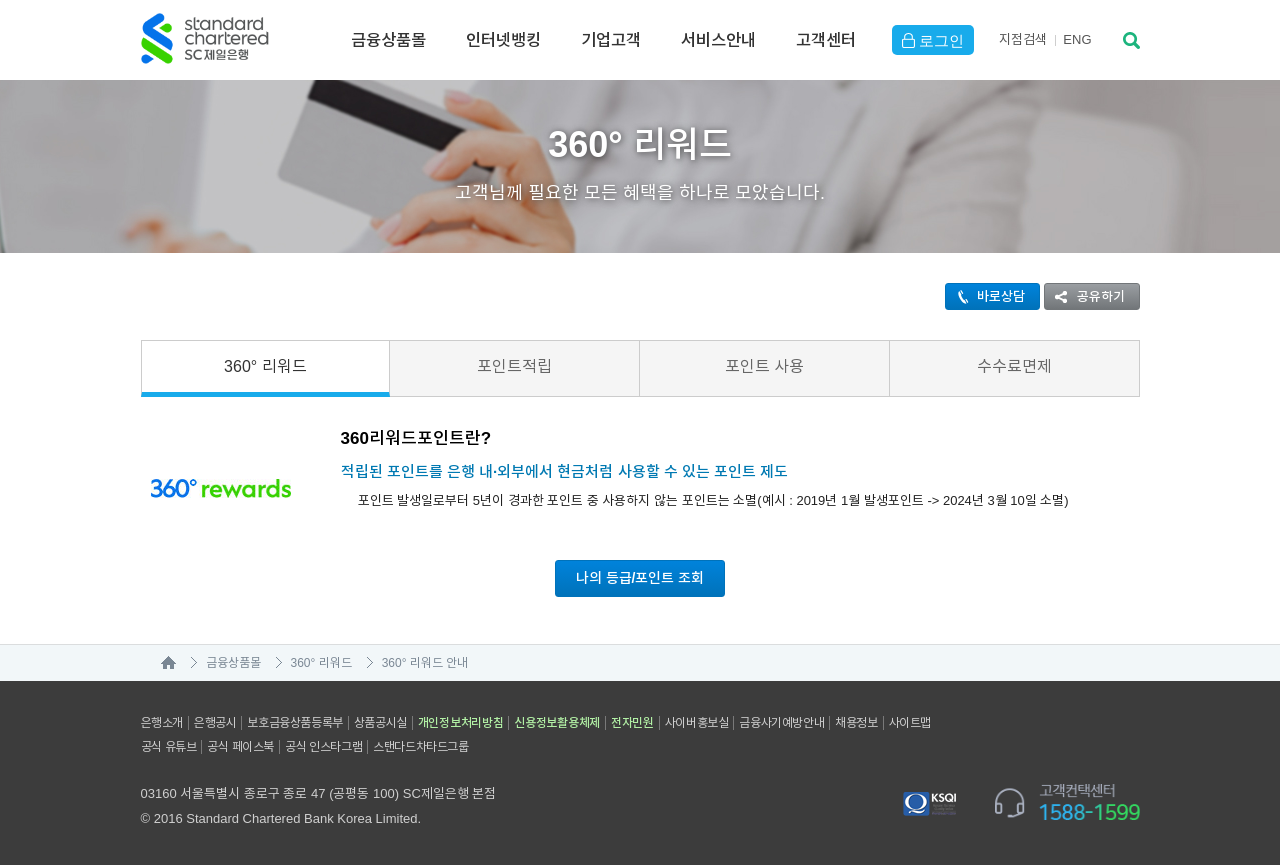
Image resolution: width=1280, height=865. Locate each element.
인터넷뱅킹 (503, 40)
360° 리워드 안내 (425, 663)
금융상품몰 (388, 40)
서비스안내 (718, 40)
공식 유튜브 (169, 747)
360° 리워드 (265, 366)
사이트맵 (910, 723)
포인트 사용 (764, 366)
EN (1077, 39)
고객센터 (826, 40)
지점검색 (1023, 39)
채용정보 (856, 723)
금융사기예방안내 (781, 723)
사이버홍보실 (697, 723)
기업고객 (611, 40)
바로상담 (985, 296)
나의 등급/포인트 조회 (640, 578)
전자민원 (632, 723)
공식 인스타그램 (323, 747)
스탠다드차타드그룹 (420, 747)
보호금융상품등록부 (294, 723)
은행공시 (215, 723)
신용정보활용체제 (557, 723)
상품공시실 (380, 723)
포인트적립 (514, 366)
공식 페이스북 (240, 747)
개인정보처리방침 (461, 723)
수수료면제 (1014, 366)
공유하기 (1085, 296)
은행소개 (162, 723)
